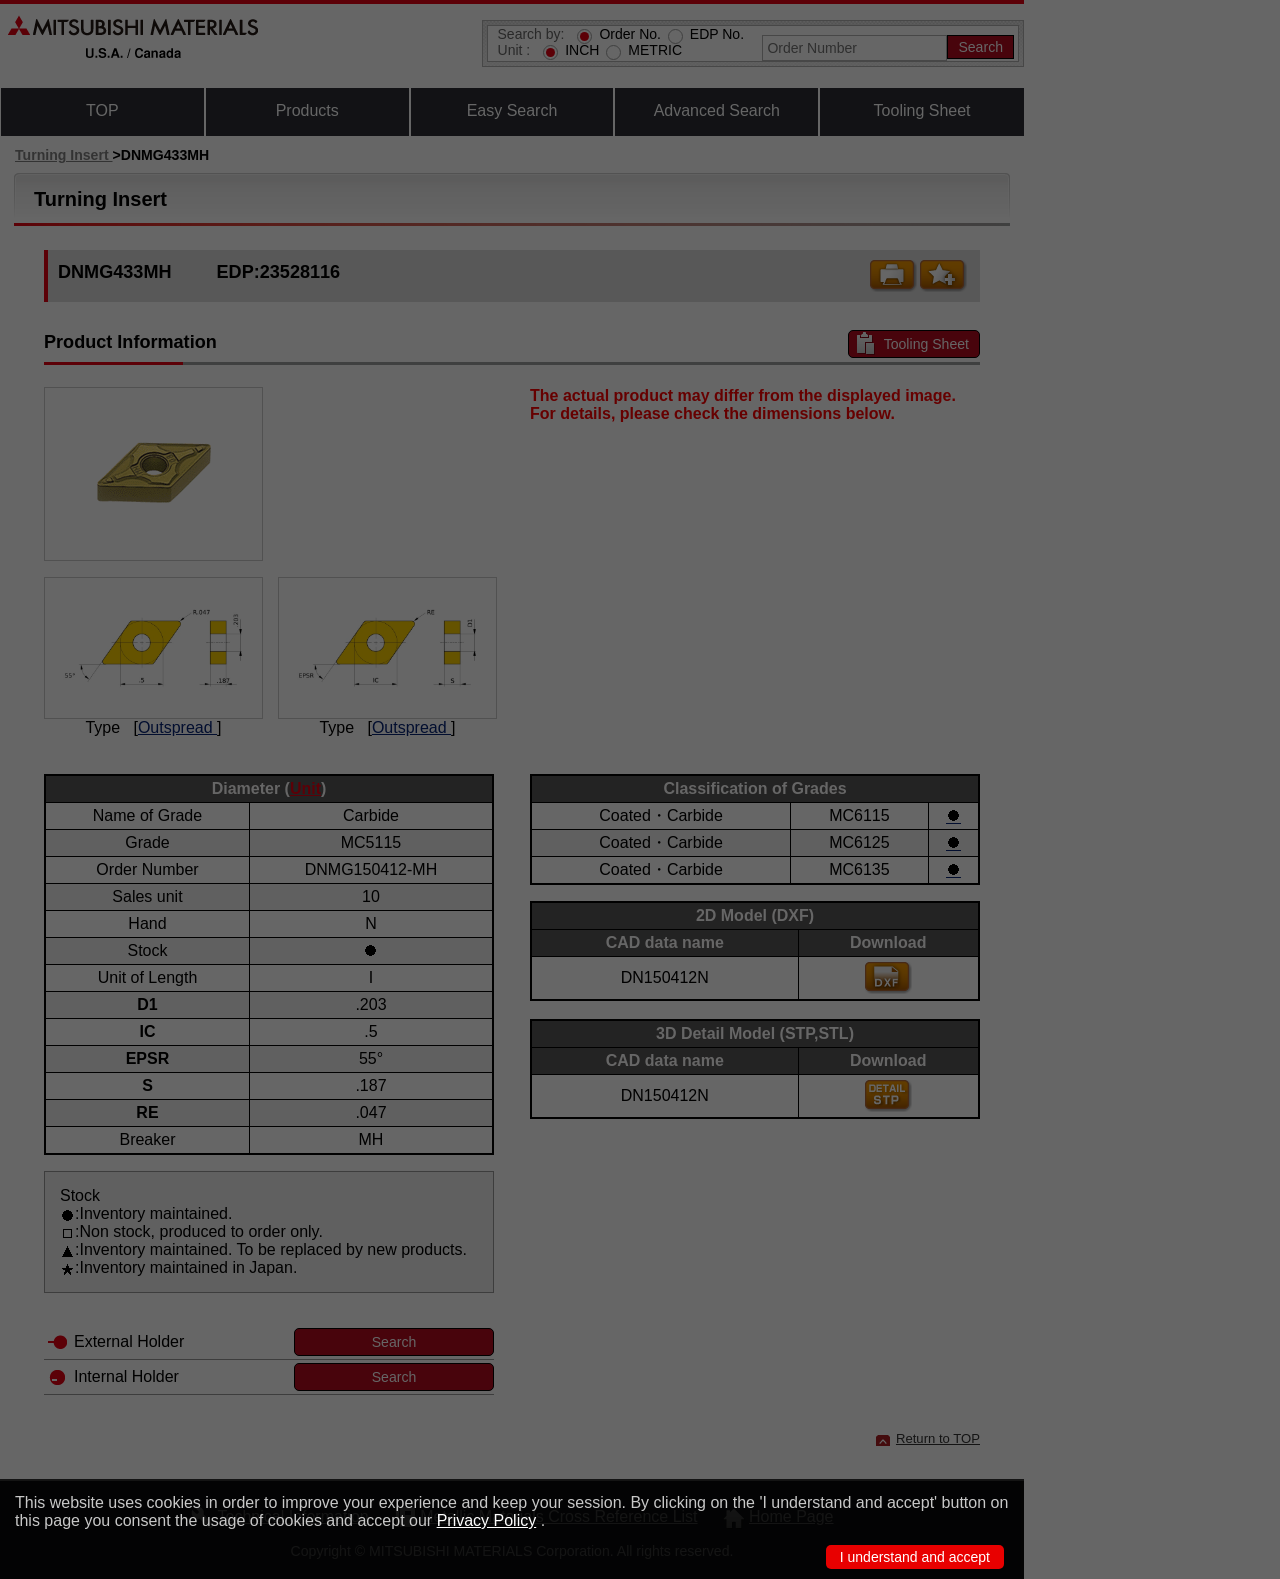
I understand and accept (915, 1557)
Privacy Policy (487, 1520)
